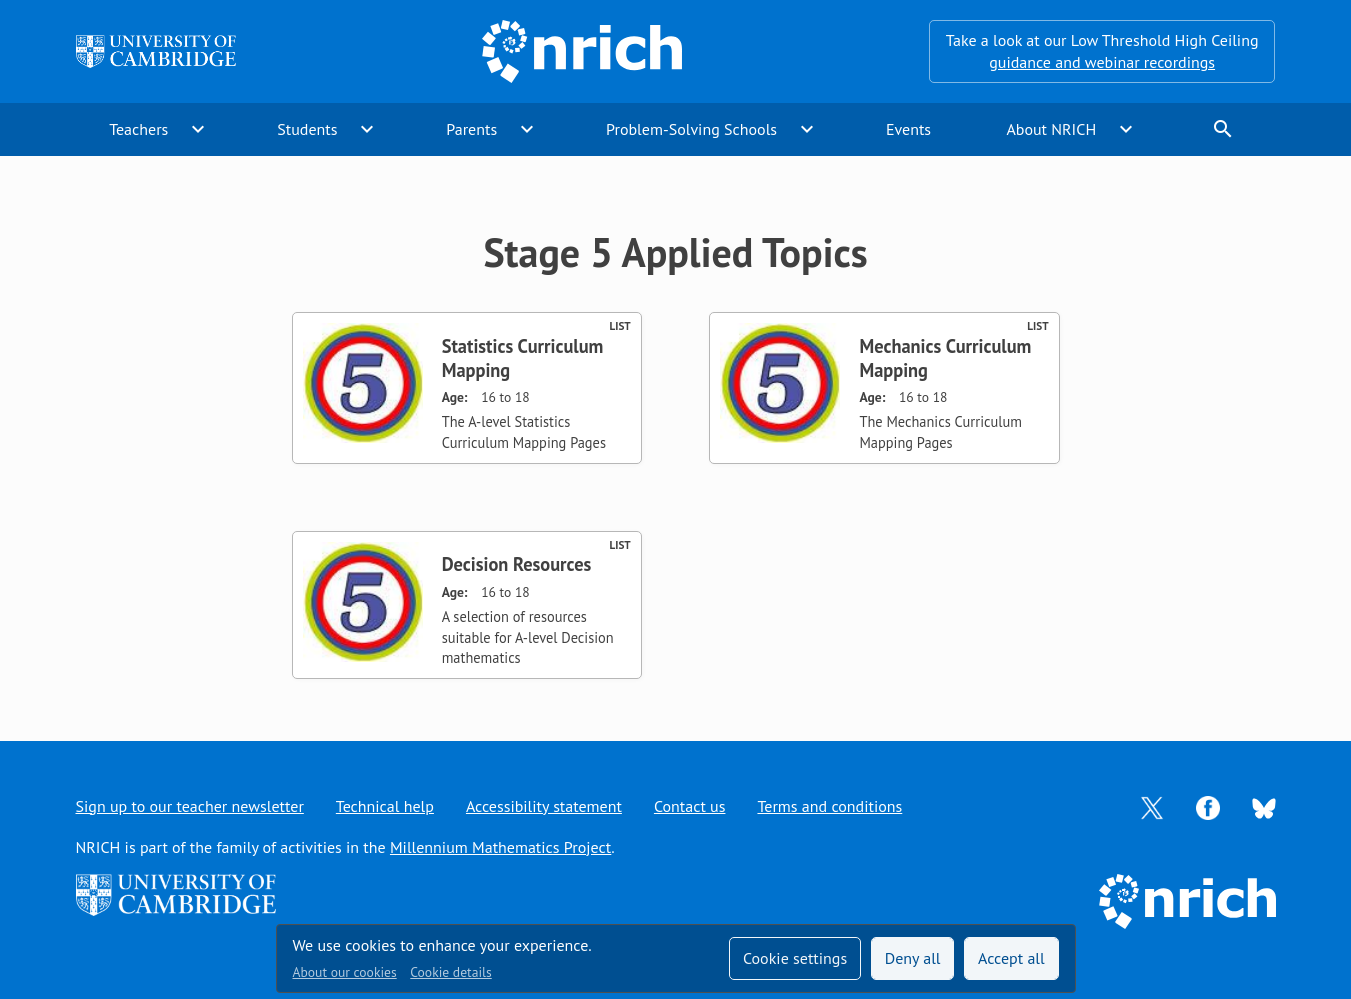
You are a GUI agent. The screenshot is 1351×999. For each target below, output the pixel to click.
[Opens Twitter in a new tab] (1152, 806)
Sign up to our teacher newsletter (190, 806)
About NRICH (1051, 129)
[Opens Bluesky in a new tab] (1264, 806)
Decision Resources (517, 564)
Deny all (913, 958)
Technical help (385, 806)
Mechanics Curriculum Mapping (945, 358)
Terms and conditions (829, 806)
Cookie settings (795, 958)
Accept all (1011, 958)
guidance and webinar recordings (1102, 62)
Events (908, 129)
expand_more (198, 129)
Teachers (138, 129)
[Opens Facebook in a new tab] (1208, 806)
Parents (471, 129)
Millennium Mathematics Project (500, 847)
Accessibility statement (544, 806)
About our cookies (345, 972)
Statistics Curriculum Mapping (523, 358)
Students (307, 129)
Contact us (690, 806)
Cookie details (450, 972)
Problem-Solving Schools (691, 129)
